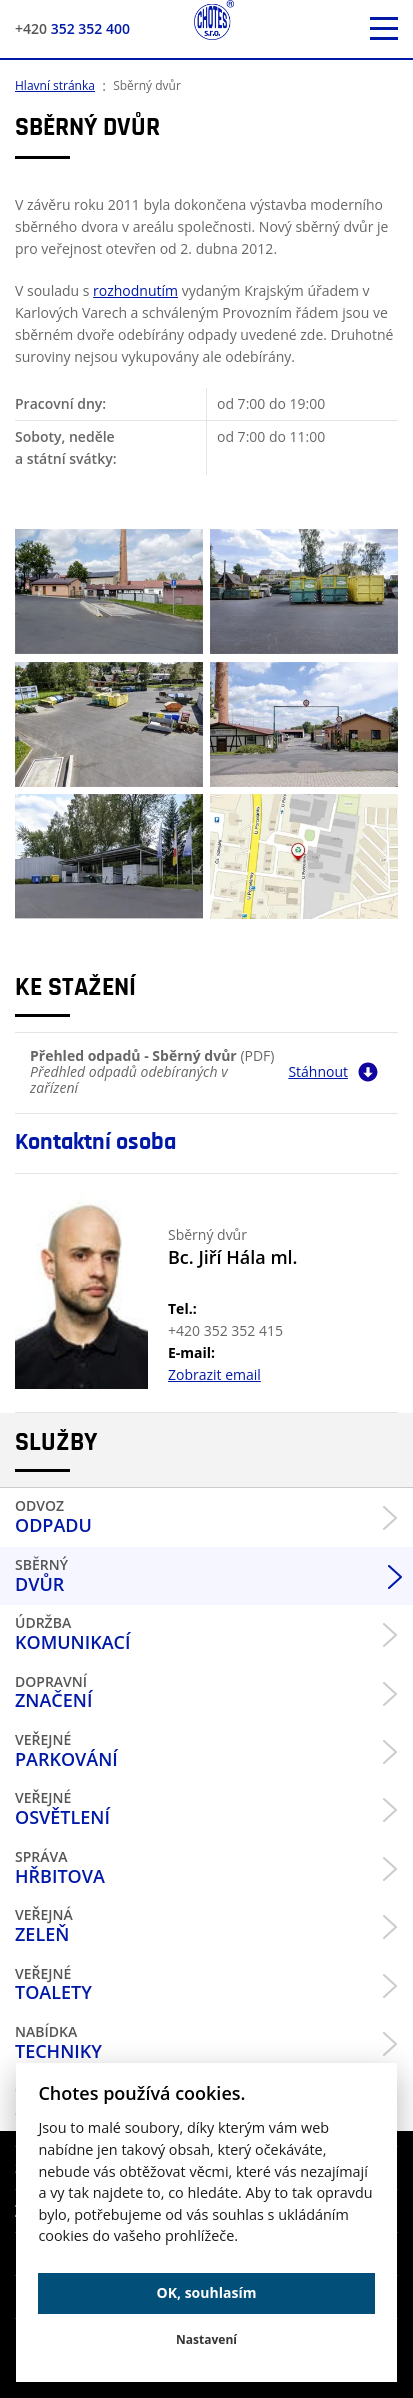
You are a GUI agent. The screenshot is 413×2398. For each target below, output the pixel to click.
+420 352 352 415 (225, 1330)
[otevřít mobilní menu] (384, 29)
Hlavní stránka (55, 85)
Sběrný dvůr (147, 85)
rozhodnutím (135, 290)
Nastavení (206, 2339)
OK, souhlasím (207, 2292)
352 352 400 (72, 28)
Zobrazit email (214, 1374)
